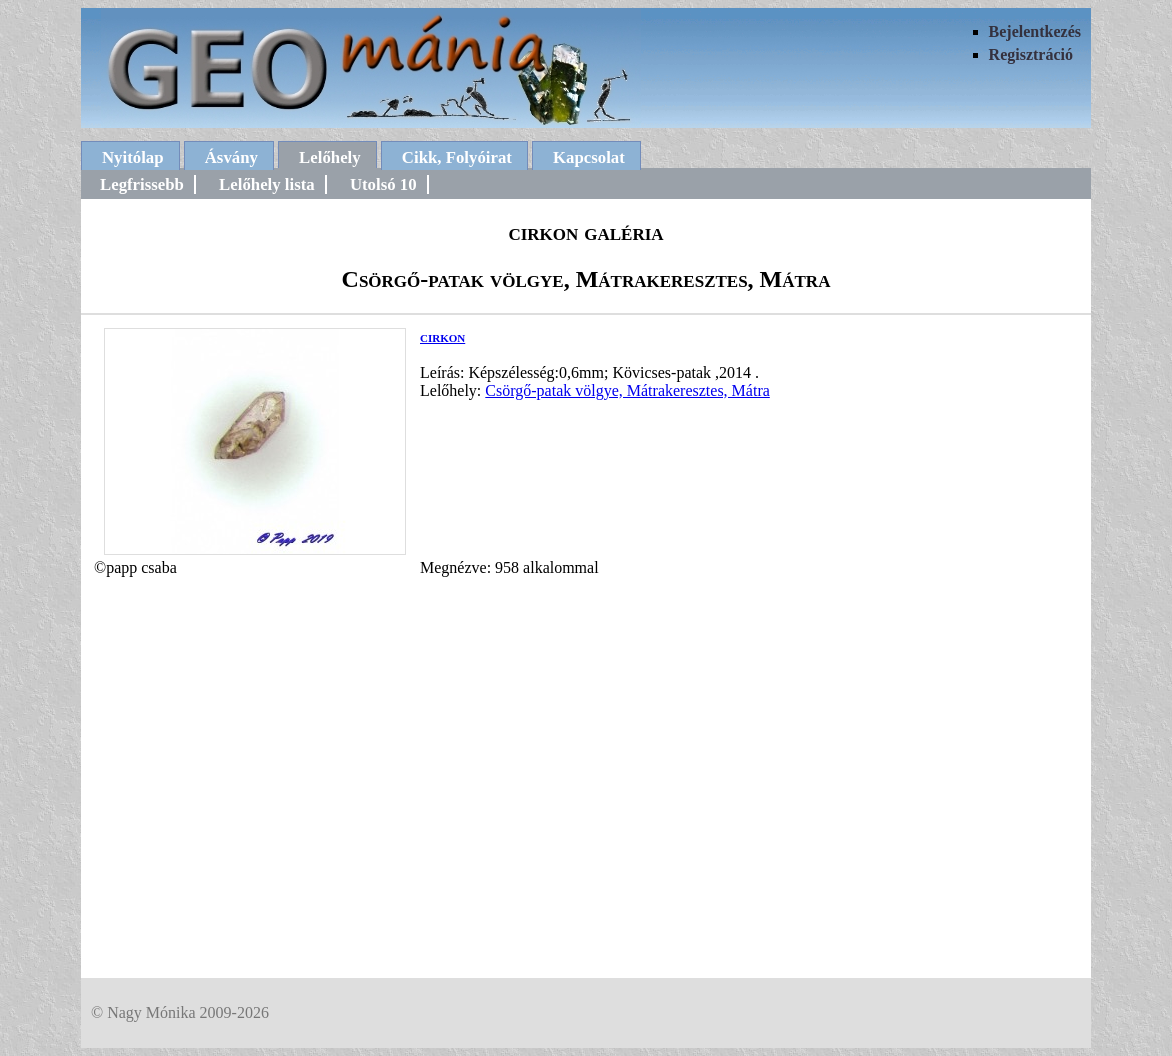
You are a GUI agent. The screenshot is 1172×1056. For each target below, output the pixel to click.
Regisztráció (1031, 54)
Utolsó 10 (383, 184)
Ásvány (231, 157)
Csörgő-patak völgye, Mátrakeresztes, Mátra (627, 390)
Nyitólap (133, 157)
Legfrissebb (142, 184)
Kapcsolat (589, 157)
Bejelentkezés (1035, 31)
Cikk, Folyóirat (457, 157)
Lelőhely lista (267, 184)
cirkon (442, 336)
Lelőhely (330, 157)
